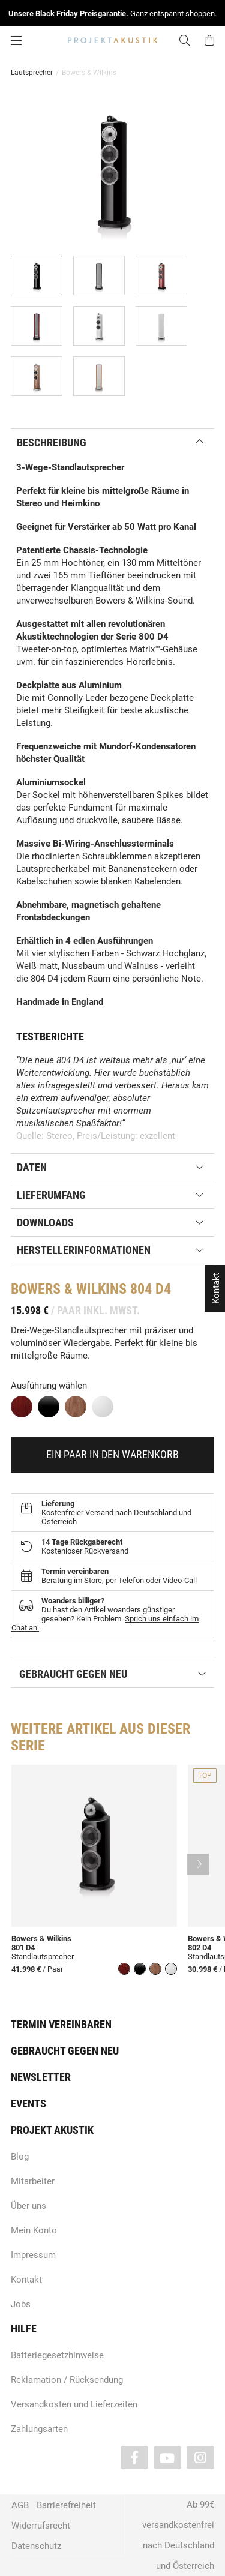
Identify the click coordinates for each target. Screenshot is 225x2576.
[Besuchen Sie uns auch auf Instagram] (200, 2457)
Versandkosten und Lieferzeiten (74, 2404)
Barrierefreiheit (66, 2505)
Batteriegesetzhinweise (57, 2355)
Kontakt (26, 2279)
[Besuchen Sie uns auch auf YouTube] (167, 2457)
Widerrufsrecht (40, 2525)
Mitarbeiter (33, 2181)
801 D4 (23, 1947)
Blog (20, 2156)
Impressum (33, 2255)
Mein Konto (34, 2230)
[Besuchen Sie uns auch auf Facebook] (134, 2457)
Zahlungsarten (39, 2429)
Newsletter (41, 2077)
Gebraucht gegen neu (65, 2050)
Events (28, 2103)
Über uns (28, 2205)
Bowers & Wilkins (41, 1938)
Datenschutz (36, 2546)
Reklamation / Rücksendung (67, 2379)
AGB (20, 2505)
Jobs (21, 2304)
